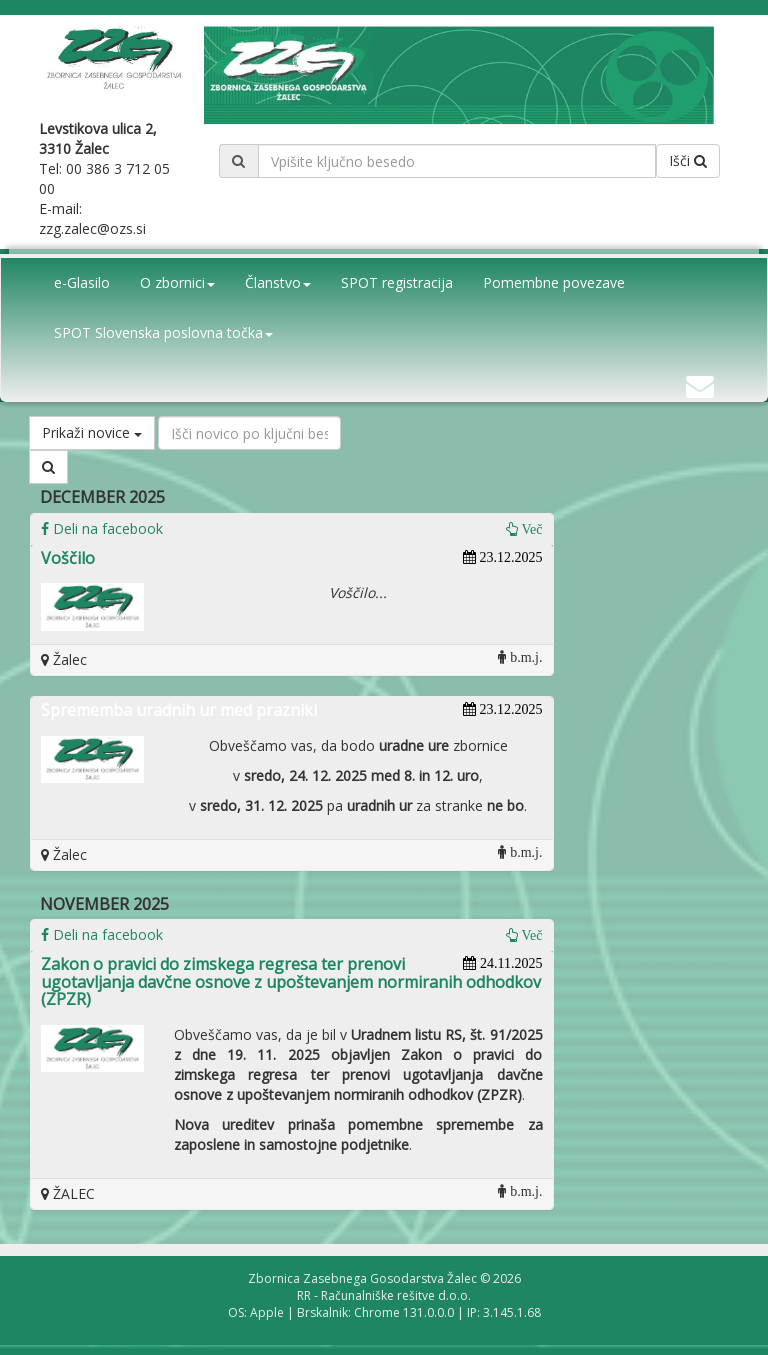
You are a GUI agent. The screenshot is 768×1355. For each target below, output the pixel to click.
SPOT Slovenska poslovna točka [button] (163, 332)
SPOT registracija (397, 282)
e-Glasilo (82, 282)
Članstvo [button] (278, 282)
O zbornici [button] (177, 282)
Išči (688, 160)
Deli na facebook (102, 528)
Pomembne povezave (554, 282)
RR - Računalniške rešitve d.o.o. (384, 1295)
